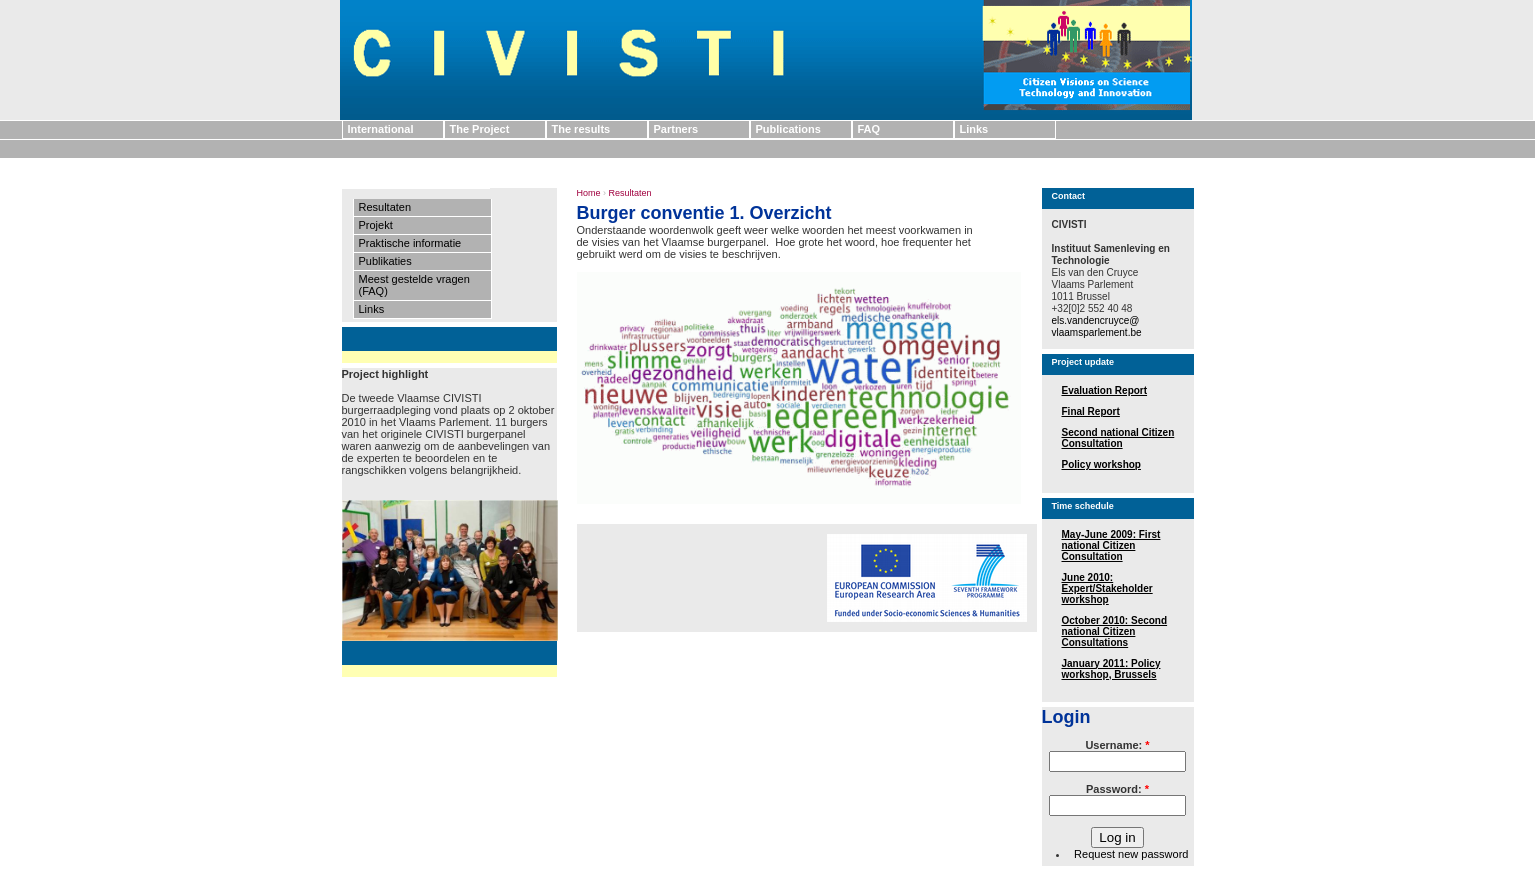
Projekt (376, 225)
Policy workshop (1101, 464)
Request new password (1131, 854)
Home (589, 193)
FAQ (869, 129)
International (381, 129)
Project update (1083, 362)
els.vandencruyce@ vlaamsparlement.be (1097, 326)
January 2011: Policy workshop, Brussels (1111, 669)
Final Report (1091, 411)
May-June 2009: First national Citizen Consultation (1111, 545)
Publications (788, 129)
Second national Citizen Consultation (1118, 438)
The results (581, 129)
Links (974, 129)
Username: (1117, 745)
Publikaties (385, 261)
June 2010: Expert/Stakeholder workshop (1107, 588)
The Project (480, 129)
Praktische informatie (410, 243)
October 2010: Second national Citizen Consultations (1115, 631)
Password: (1117, 789)
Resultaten (385, 207)
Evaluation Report (1105, 390)
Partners (676, 129)
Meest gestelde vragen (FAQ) (414, 285)
